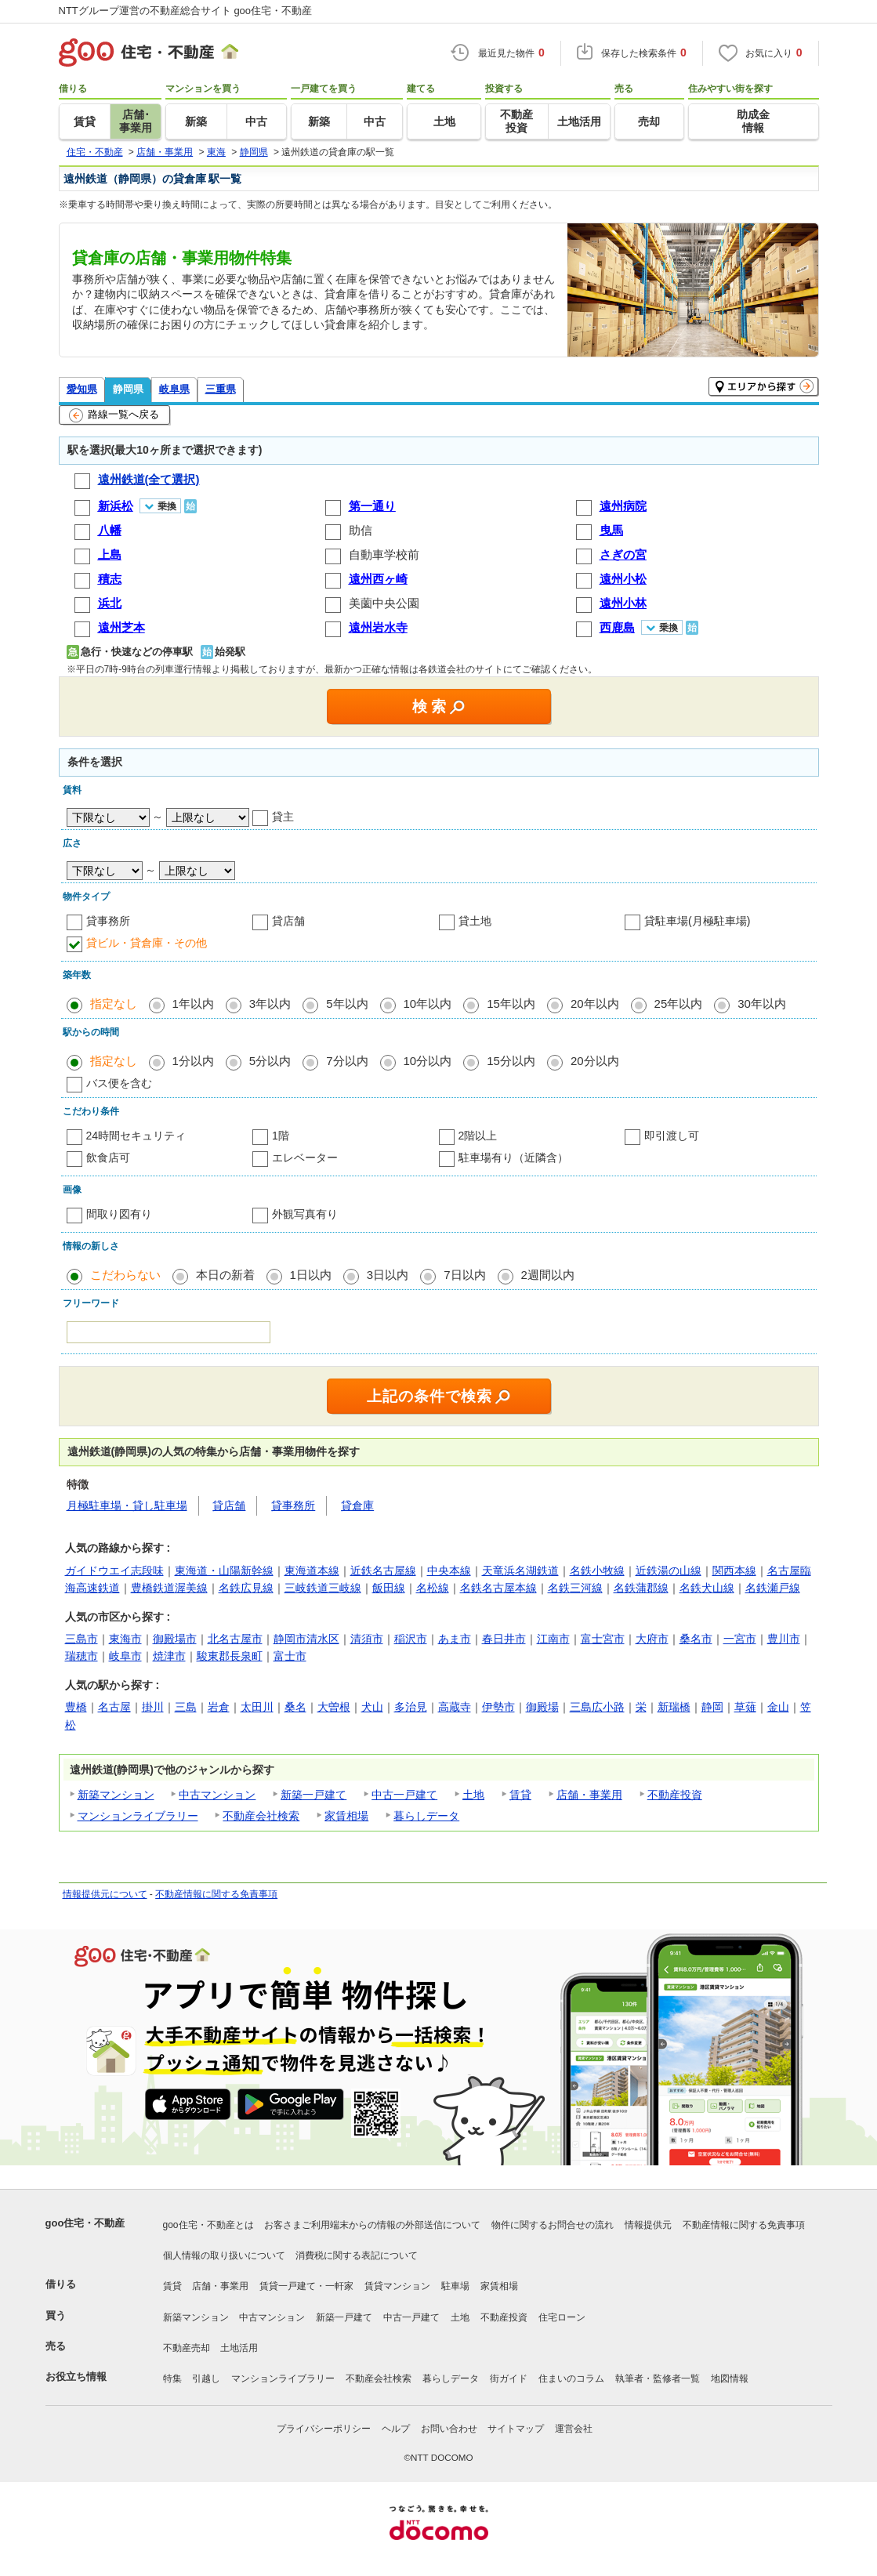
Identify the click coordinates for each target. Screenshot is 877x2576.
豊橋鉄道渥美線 (169, 1587)
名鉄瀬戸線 (772, 1587)
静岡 (712, 1707)
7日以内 (464, 1274)
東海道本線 (311, 1570)
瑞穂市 (81, 1656)
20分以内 (595, 1060)
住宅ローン (561, 2317)
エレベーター (305, 1157)
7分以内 (347, 1060)
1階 (280, 1135)
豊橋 (76, 1707)
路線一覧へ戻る (114, 415)
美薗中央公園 (384, 603)
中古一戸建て (404, 1794)
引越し (206, 2378)
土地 (473, 1794)
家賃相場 (346, 1816)
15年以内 (511, 1003)
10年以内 (428, 1003)
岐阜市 (125, 1656)
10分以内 (428, 1060)
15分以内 (511, 1060)
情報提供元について (105, 1894)
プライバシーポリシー (324, 2428)
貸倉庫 (357, 1505)
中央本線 (449, 1570)
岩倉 (219, 1707)
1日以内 (311, 1274)
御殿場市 (175, 1638)
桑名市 (695, 1638)
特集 (172, 2378)
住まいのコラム (571, 2378)
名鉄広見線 (246, 1587)
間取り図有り (119, 1214)
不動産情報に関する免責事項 (216, 1894)
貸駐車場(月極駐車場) (697, 921)
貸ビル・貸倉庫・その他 (146, 943)
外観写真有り (305, 1214)
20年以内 (595, 1003)
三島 (186, 1707)
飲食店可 (108, 1157)
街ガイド (508, 2378)
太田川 (257, 1707)
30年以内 (761, 1003)
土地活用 (239, 2347)
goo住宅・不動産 (85, 2223)
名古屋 (114, 1707)
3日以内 (387, 1274)
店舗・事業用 (589, 1794)
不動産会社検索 (261, 1816)
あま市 (454, 1638)
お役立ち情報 (76, 2376)
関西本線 (734, 1570)
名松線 (432, 1587)
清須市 (366, 1638)
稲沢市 (410, 1638)
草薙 (745, 1707)
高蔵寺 (454, 1707)
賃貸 (520, 1794)
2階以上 (478, 1135)
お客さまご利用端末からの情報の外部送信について (372, 2224)
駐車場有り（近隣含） (513, 1157)
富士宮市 (603, 1638)
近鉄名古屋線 (383, 1570)
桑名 (295, 1707)
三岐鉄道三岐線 (322, 1587)
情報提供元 (648, 2224)
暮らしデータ (426, 1816)
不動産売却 (186, 2347)
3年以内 (270, 1003)
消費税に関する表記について (356, 2255)
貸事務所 (108, 921)
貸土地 (474, 921)
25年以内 (678, 1003)
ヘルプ (396, 2428)
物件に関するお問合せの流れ (552, 2224)
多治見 (410, 1707)
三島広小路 (597, 1707)
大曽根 (333, 1707)
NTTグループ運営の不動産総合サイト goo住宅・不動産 (186, 10)
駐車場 (455, 2286)
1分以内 (193, 1060)
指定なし (113, 1003)
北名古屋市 (235, 1638)
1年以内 (193, 1003)
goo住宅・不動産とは (208, 2224)
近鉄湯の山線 (668, 1570)
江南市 (553, 1638)
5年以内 (347, 1003)
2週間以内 (547, 1274)
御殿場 (542, 1707)
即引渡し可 (671, 1135)
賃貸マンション (397, 2286)
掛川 (153, 1707)
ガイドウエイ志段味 (114, 1570)
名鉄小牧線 (597, 1570)
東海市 (125, 1638)
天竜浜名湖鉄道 (520, 1570)
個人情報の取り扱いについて (224, 2255)
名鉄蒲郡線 (641, 1587)
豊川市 (783, 1638)
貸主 (283, 816)
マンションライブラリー (138, 1816)
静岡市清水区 (306, 1638)
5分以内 (270, 1060)
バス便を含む (119, 1083)
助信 (360, 530)
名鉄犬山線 (706, 1587)
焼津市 (169, 1656)
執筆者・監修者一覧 (657, 2378)
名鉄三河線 (575, 1587)
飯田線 (388, 1587)
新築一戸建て (313, 1794)
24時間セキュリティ (136, 1135)
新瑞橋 (674, 1707)
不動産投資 (674, 1794)
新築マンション (116, 1794)
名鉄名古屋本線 (498, 1587)
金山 (778, 1707)
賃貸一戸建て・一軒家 (306, 2286)
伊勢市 (498, 1707)
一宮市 (739, 1638)
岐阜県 (174, 389)
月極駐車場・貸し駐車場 (127, 1505)
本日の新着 (225, 1274)
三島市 (81, 1638)
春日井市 (504, 1638)
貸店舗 (288, 921)
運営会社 (574, 2428)
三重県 (220, 389)
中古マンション (217, 1794)
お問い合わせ (449, 2428)
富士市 (290, 1656)
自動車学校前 (384, 554)
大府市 (652, 1638)
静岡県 (128, 389)
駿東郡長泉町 (230, 1656)
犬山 (372, 1707)
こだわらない (125, 1274)
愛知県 (82, 389)
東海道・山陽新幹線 (224, 1570)
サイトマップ (515, 2428)
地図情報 (729, 2378)
